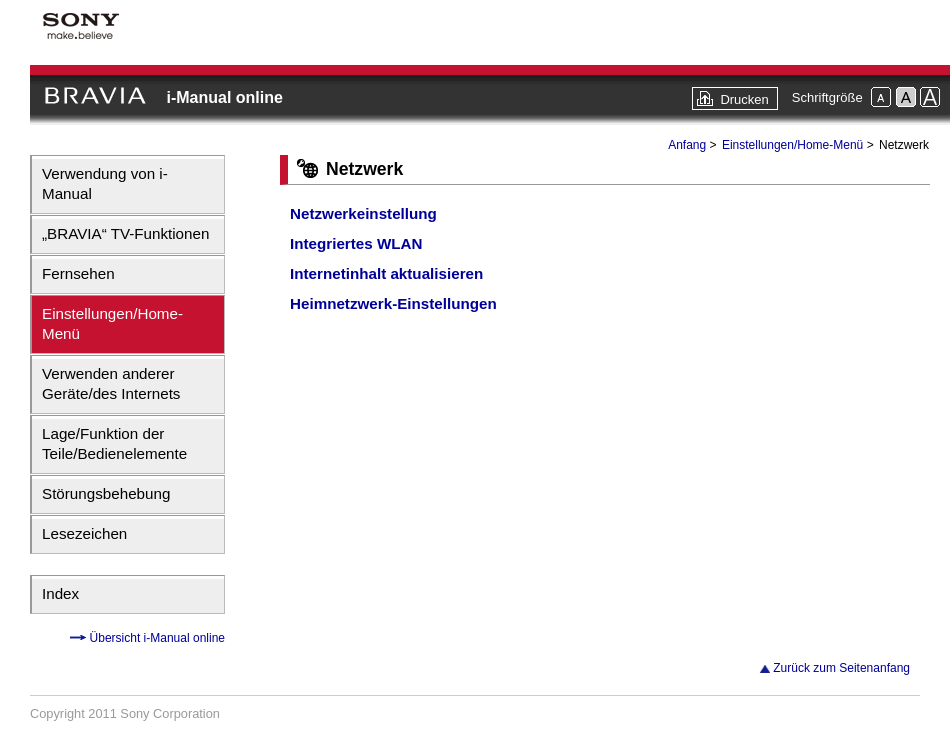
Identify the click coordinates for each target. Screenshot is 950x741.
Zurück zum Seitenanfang (841, 668)
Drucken (744, 99)
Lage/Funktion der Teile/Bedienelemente (114, 443)
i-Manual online (224, 97)
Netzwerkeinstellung (363, 213)
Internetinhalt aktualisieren (386, 273)
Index (60, 593)
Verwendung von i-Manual (105, 183)
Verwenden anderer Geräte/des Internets (111, 383)
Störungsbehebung (106, 493)
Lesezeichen (84, 533)
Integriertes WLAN (356, 243)
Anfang (687, 145)
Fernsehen (78, 273)
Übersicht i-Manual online (155, 638)
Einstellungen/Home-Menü (112, 323)
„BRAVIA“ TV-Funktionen (125, 233)
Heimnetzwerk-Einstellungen (393, 303)
